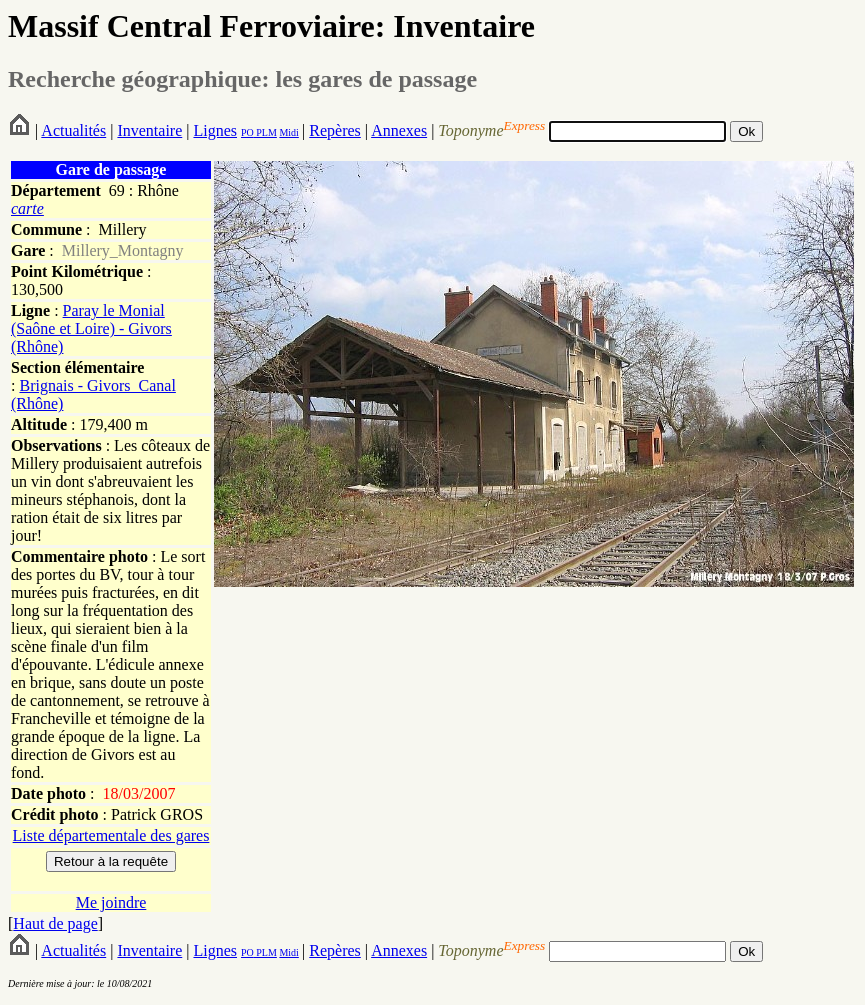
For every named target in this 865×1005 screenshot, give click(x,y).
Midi (288, 132)
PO (247, 132)
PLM (265, 132)
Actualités (73, 130)
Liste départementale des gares (111, 835)
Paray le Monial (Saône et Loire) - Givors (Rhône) (91, 328)
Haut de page (55, 923)
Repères (335, 130)
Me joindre (111, 902)
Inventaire (149, 130)
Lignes (215, 130)
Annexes (399, 130)
